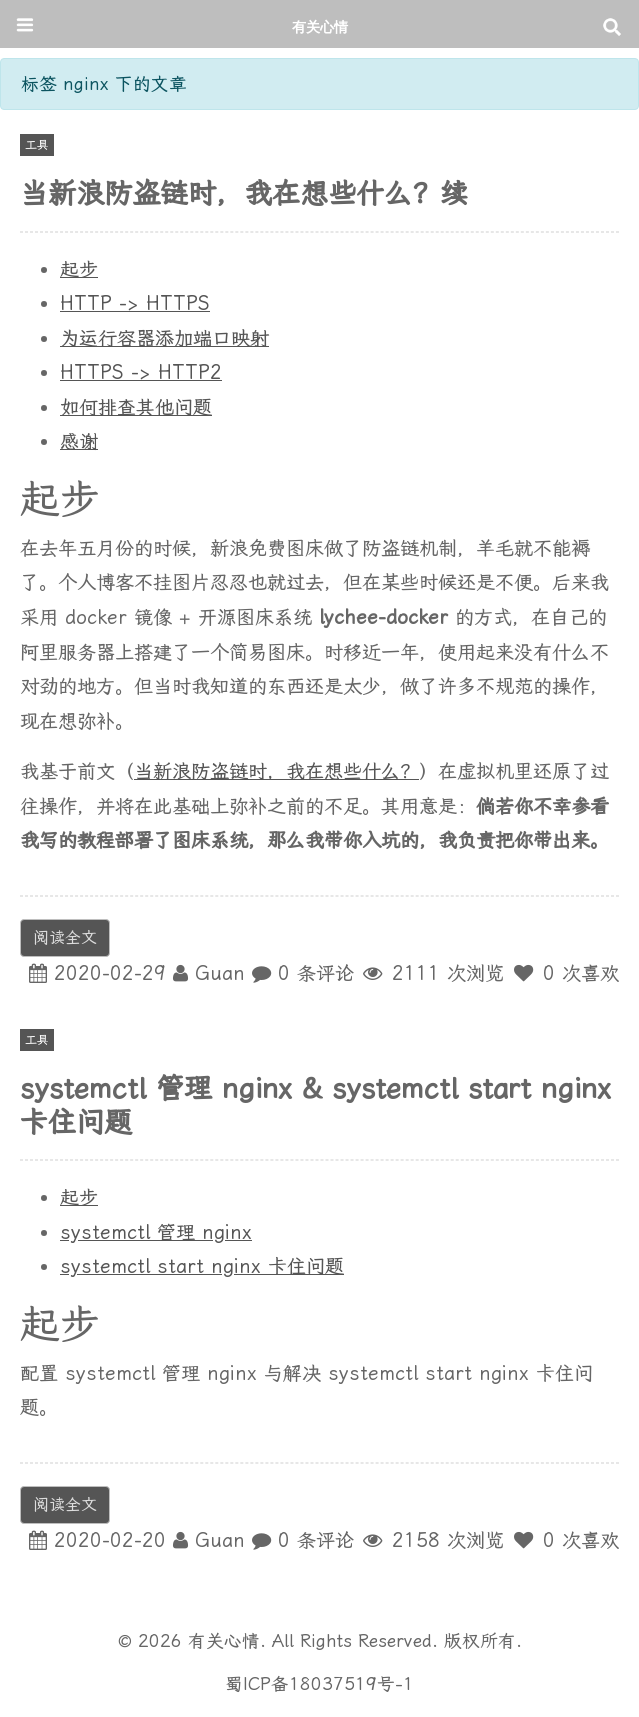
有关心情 (320, 26)
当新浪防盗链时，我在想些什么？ (276, 771)
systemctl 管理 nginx (156, 1232)
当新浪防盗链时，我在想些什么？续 (244, 193)
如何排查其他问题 (136, 407)
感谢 (79, 441)
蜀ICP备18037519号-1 (319, 1684)
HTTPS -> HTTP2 (141, 372)
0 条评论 (316, 973)
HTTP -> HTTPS (135, 303)
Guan (220, 973)
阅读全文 (65, 937)
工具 (37, 145)
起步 (79, 269)
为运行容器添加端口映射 (164, 338)
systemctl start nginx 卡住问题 (202, 1266)
